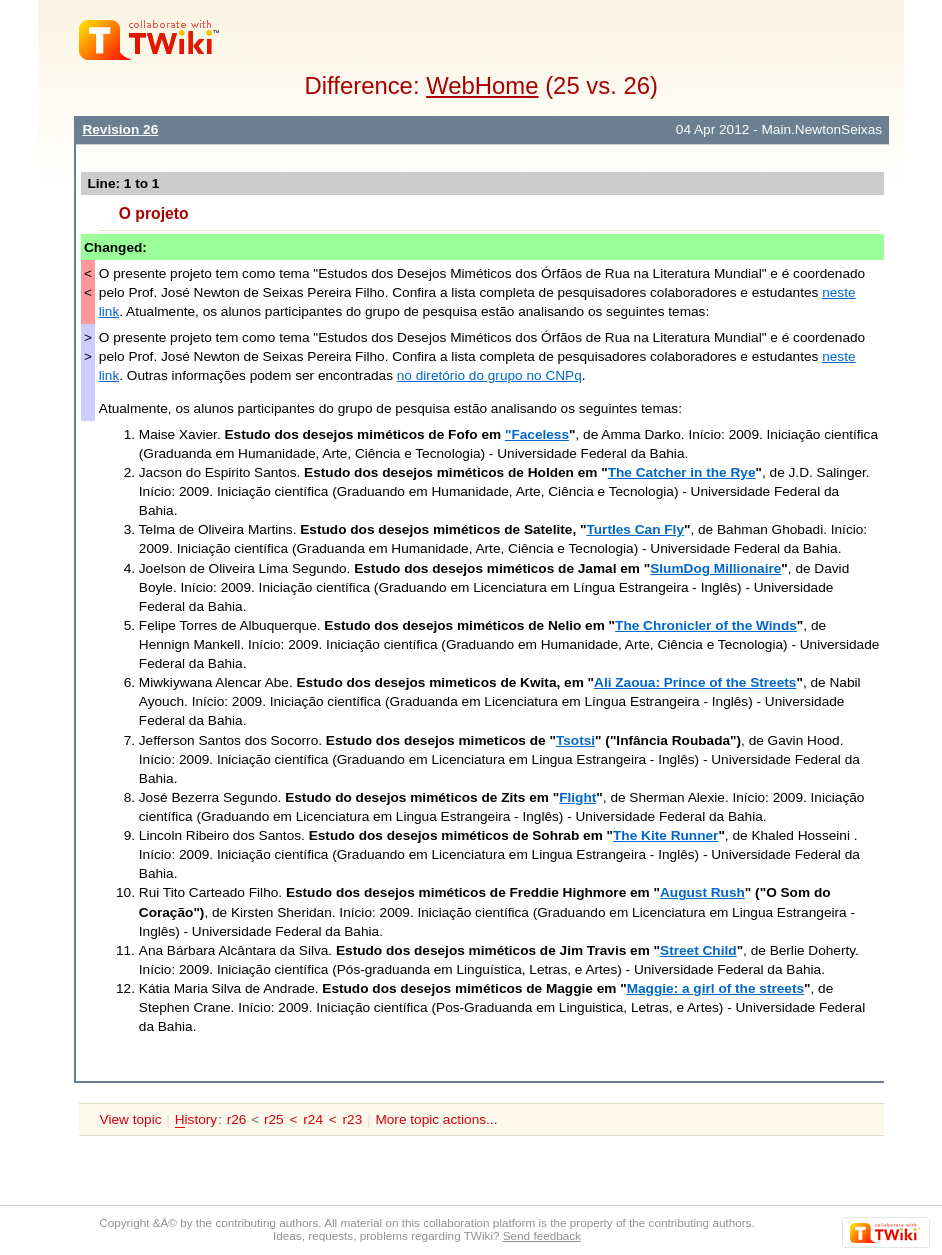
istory (196, 1120)
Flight (577, 797)
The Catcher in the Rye (682, 472)
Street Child (698, 950)
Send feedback (542, 1235)
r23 (353, 1119)
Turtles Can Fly (635, 529)
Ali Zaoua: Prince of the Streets (695, 682)
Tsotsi (575, 740)
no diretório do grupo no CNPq (489, 375)
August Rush (702, 892)
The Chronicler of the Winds (706, 625)
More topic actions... (436, 1119)
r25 (274, 1119)
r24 (313, 1119)
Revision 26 (120, 129)
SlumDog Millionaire (715, 568)
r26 (237, 1119)
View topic (131, 1119)
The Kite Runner (665, 835)
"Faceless (537, 434)
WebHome (482, 85)
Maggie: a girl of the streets (715, 988)
